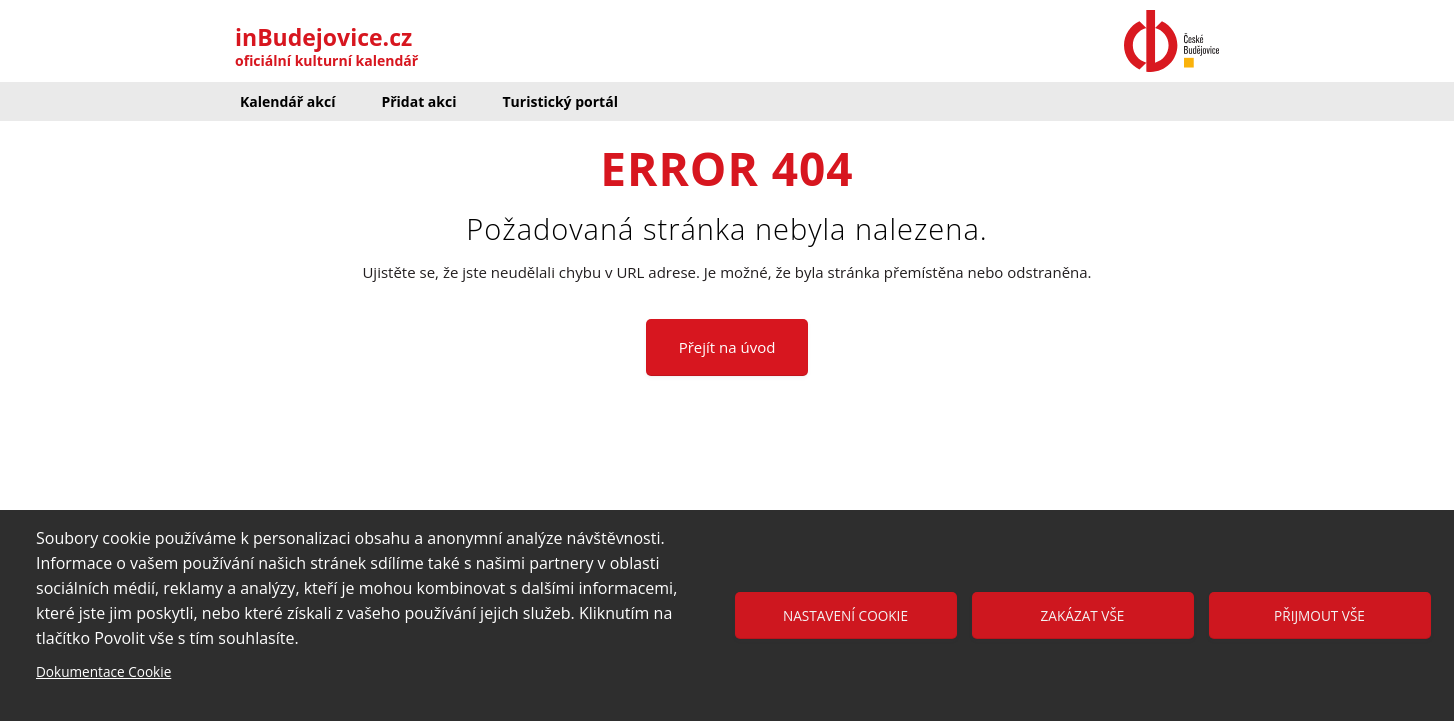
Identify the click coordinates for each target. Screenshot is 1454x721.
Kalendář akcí (287, 101)
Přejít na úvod (727, 347)
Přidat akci (418, 101)
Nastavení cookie (845, 615)
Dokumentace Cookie (103, 671)
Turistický (559, 101)
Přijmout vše (1319, 615)
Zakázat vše (1083, 615)
